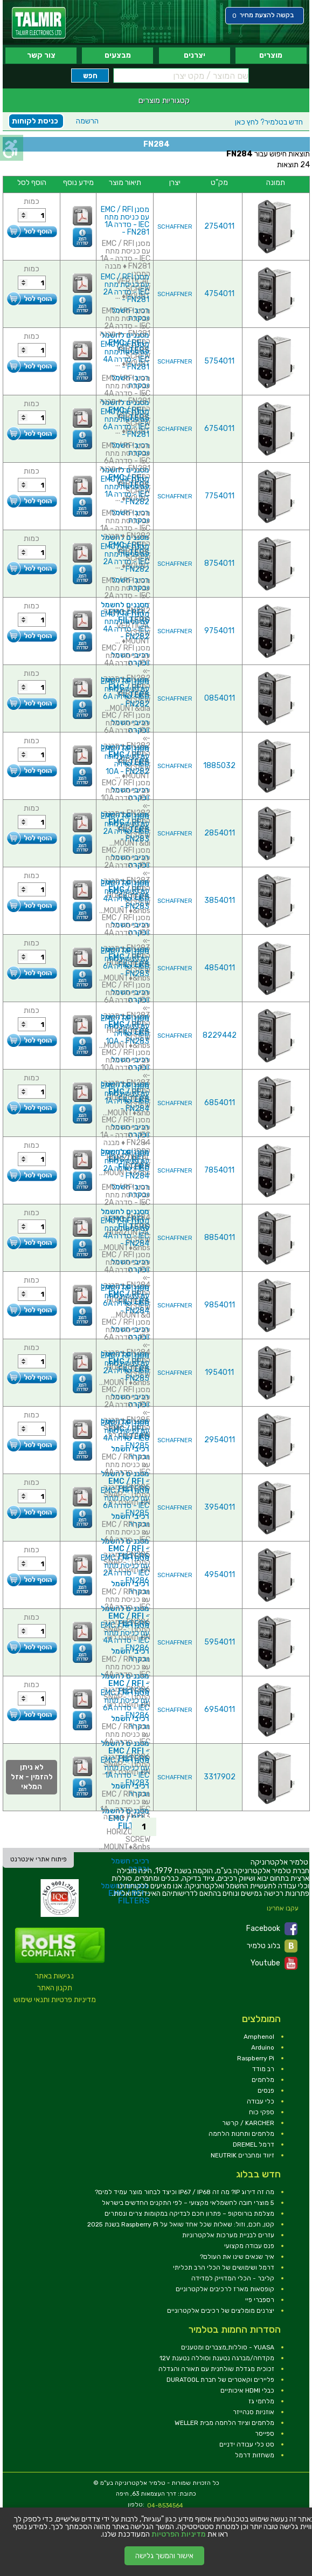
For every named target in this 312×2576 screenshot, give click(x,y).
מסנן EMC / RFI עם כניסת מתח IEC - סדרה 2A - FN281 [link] (125, 288)
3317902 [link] (219, 1777)
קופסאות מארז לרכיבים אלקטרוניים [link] (225, 2289)
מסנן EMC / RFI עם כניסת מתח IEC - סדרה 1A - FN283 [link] (125, 1771)
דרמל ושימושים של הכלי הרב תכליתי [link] (223, 2267)
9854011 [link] (219, 1305)
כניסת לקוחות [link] (35, 121)
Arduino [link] (262, 2047)
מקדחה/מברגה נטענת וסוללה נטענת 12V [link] (217, 2358)
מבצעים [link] (118, 55)
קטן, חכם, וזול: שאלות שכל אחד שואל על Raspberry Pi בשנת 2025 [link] (180, 2224)
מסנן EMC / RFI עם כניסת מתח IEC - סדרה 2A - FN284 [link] (125, 1165)
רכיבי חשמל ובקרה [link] (130, 1452)
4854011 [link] (219, 967)
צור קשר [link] (41, 55)
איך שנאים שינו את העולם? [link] (237, 2256)
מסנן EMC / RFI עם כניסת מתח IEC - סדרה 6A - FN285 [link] (125, 1502)
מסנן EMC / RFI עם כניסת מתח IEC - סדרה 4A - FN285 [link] (125, 1434)
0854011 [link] (219, 698)
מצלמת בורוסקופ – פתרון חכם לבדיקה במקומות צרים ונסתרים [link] (189, 2213)
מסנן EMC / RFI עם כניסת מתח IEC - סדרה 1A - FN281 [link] (125, 221)
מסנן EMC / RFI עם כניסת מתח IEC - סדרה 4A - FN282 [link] (125, 625)
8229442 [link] (220, 1035)
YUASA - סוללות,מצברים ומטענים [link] (227, 2347)
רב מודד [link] (263, 2069)
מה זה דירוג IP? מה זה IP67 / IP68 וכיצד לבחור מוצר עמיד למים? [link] (184, 2192)
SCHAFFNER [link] (174, 226)
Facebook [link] (271, 1928)
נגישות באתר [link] (54, 1976)
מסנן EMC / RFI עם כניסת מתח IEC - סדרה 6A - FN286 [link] (125, 1704)
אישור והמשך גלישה (164, 2556)
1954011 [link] (219, 1372)
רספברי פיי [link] (259, 2300)
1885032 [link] (219, 765)
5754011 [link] (219, 361)
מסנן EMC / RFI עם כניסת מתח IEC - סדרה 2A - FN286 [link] (125, 1569)
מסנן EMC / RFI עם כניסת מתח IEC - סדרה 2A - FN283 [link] (125, 828)
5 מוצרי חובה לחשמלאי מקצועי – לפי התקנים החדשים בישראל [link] (188, 2203)
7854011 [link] (219, 1170)
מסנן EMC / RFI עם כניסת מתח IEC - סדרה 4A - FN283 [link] (125, 895)
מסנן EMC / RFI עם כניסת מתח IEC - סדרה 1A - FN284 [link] (125, 1097)
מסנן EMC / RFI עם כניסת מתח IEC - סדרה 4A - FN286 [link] (125, 1637)
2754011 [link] (219, 226)
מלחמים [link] (263, 2080)
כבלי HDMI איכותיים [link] (247, 2390)
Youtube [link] (274, 1963)
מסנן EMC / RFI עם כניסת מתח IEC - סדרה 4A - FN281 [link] (125, 356)
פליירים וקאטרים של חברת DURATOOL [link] (220, 2379)
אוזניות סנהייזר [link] (253, 2412)
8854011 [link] (219, 1237)
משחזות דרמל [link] (254, 2455)
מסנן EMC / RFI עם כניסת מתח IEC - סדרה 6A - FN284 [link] (125, 1300)
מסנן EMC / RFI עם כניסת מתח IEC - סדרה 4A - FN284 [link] (125, 1232)
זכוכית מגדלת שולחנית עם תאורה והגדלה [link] (216, 2369)
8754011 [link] (219, 563)
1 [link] (144, 1827)
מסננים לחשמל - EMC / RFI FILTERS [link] (125, 1481)
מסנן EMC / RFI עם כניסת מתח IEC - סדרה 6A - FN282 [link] (125, 693)
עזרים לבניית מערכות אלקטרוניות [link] (228, 2235)
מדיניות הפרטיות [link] (178, 2534)
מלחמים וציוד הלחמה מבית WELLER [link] (224, 2423)
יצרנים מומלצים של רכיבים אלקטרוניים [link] (220, 2310)
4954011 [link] (219, 1574)
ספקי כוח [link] (261, 2112)
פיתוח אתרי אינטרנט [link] (38, 1859)
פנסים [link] (266, 2090)
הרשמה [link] (87, 121)
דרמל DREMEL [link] (253, 2144)
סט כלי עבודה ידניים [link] (246, 2444)
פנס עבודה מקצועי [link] (249, 2246)
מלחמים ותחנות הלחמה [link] (241, 2133)
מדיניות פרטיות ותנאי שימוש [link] (54, 1999)
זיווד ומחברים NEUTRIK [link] (242, 2155)
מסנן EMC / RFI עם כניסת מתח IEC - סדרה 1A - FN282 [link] (125, 490)
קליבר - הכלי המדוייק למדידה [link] (232, 2278)
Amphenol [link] (259, 2036)
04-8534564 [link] (165, 2505)
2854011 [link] (219, 833)
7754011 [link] (219, 496)
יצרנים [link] (194, 55)
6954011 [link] (219, 1709)
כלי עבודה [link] (260, 2101)
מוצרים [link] (270, 55)
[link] (39, 22)
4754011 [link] (219, 293)
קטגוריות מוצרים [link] (164, 100)
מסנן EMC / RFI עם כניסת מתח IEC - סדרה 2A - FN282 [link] (125, 558)
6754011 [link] (219, 428)
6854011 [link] (219, 1102)
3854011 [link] (219, 900)
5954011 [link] (219, 1642)
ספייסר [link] (264, 2433)
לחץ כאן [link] (269, 122)
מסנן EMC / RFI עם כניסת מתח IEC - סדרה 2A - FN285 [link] (125, 1367)
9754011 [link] (219, 630)
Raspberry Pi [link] (255, 2058)
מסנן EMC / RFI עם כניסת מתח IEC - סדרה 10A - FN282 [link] (125, 760)
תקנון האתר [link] (54, 1987)
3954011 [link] (219, 1507)
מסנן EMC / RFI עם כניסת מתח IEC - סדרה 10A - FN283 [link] (125, 1030)
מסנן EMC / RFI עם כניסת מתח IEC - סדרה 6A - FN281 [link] (125, 423)
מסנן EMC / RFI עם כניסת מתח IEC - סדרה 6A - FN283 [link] (125, 962)
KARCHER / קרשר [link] (248, 2123)
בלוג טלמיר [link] (272, 1946)
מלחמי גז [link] (261, 2401)
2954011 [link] (219, 1439)
